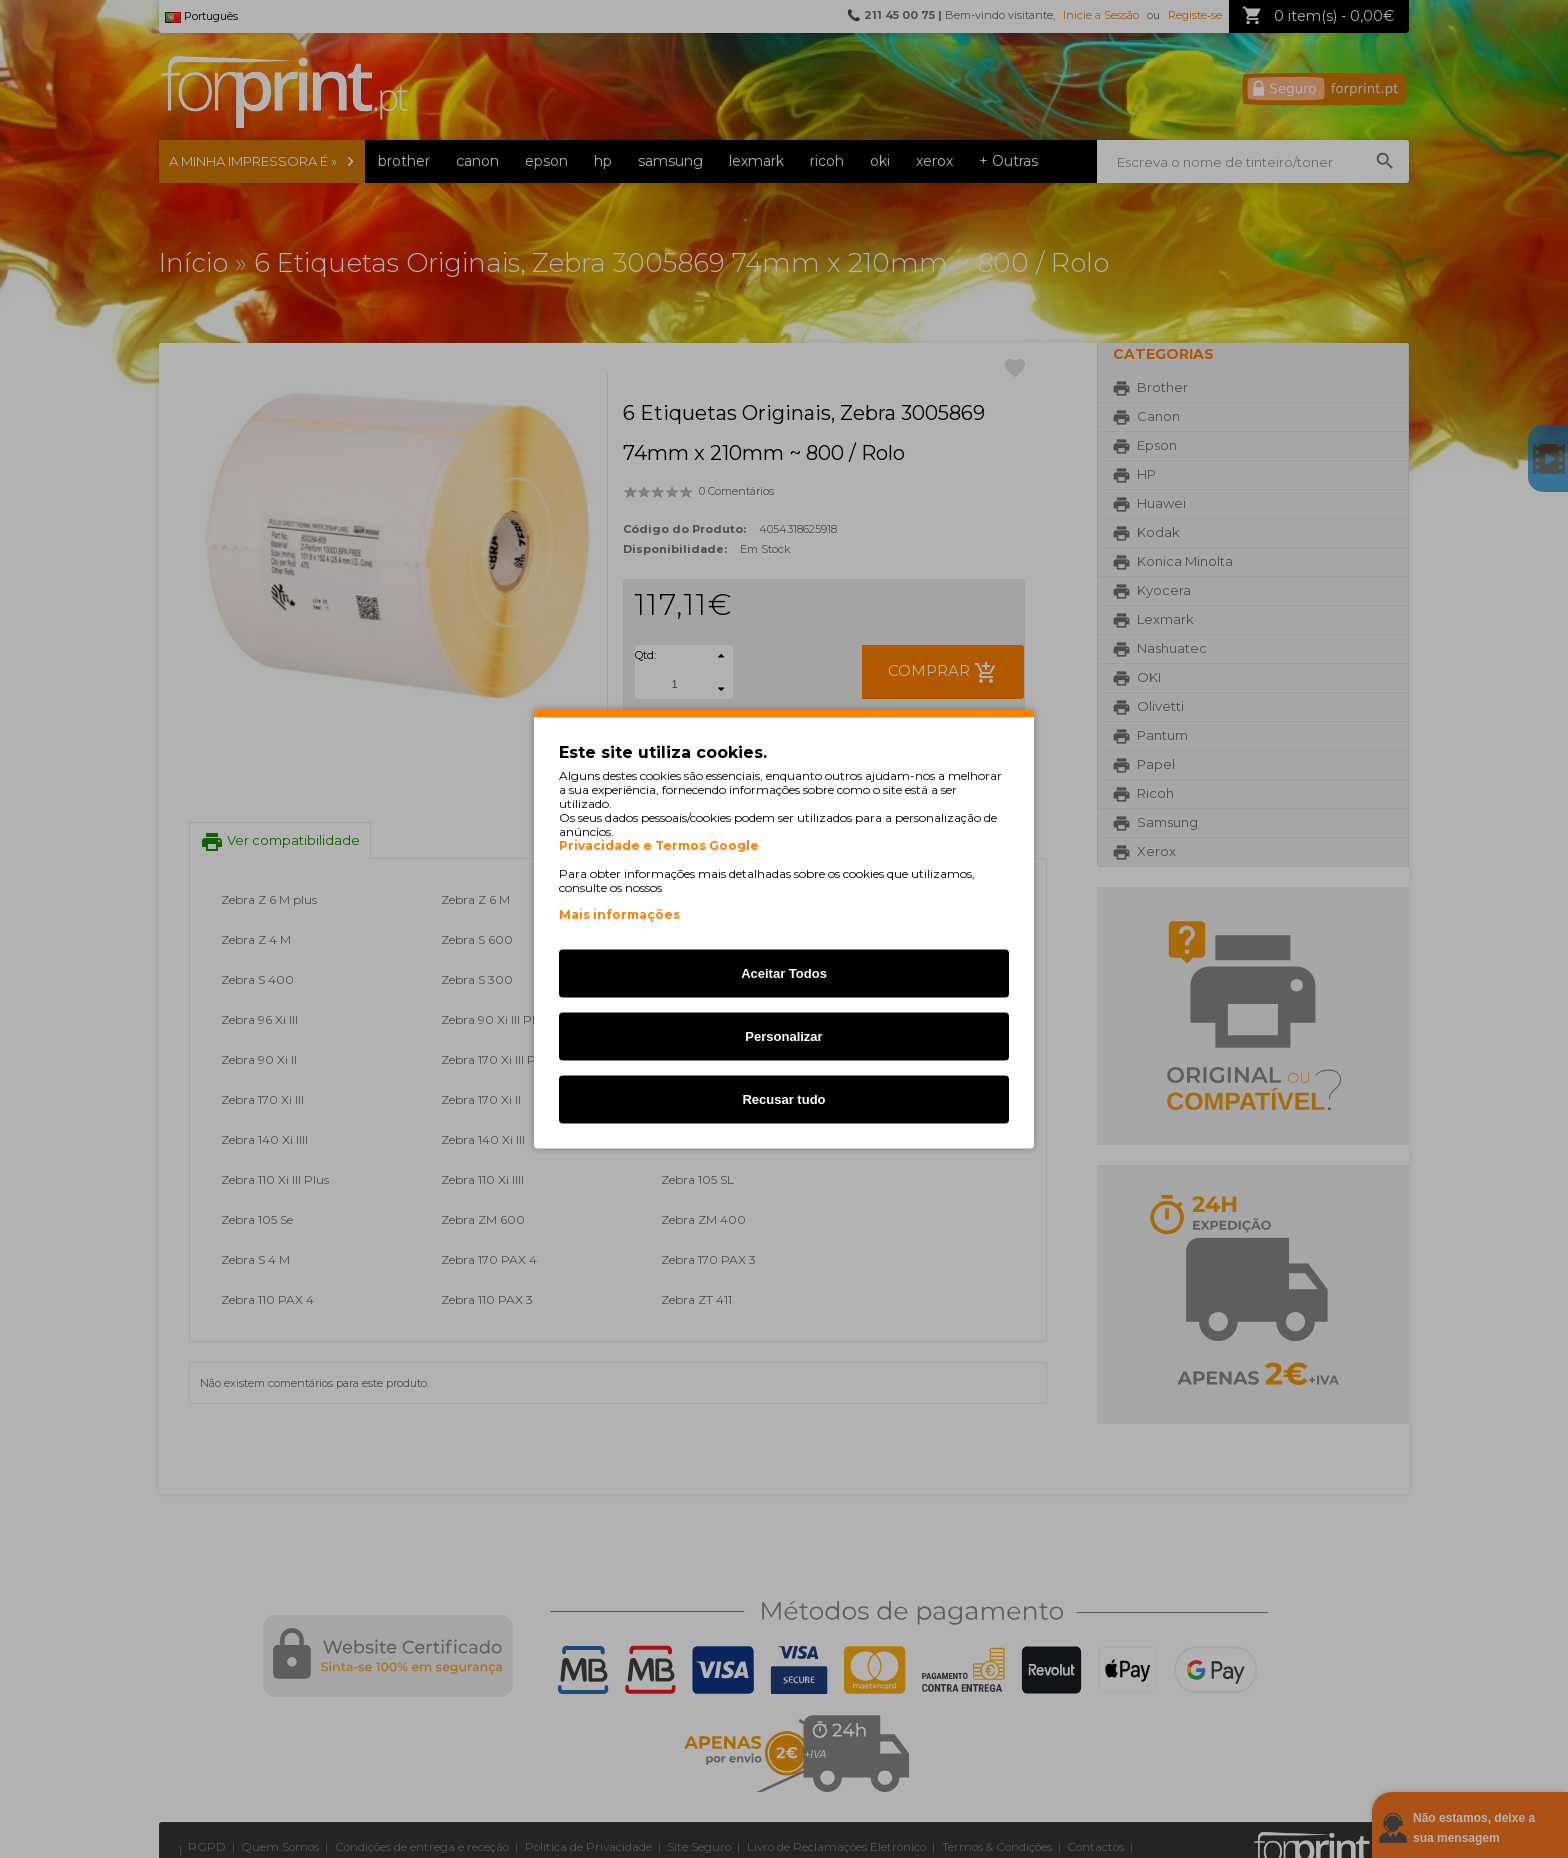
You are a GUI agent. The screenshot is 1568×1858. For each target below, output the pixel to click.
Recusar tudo (783, 1099)
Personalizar (783, 1036)
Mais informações (619, 914)
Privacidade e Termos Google (659, 846)
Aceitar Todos (784, 973)
